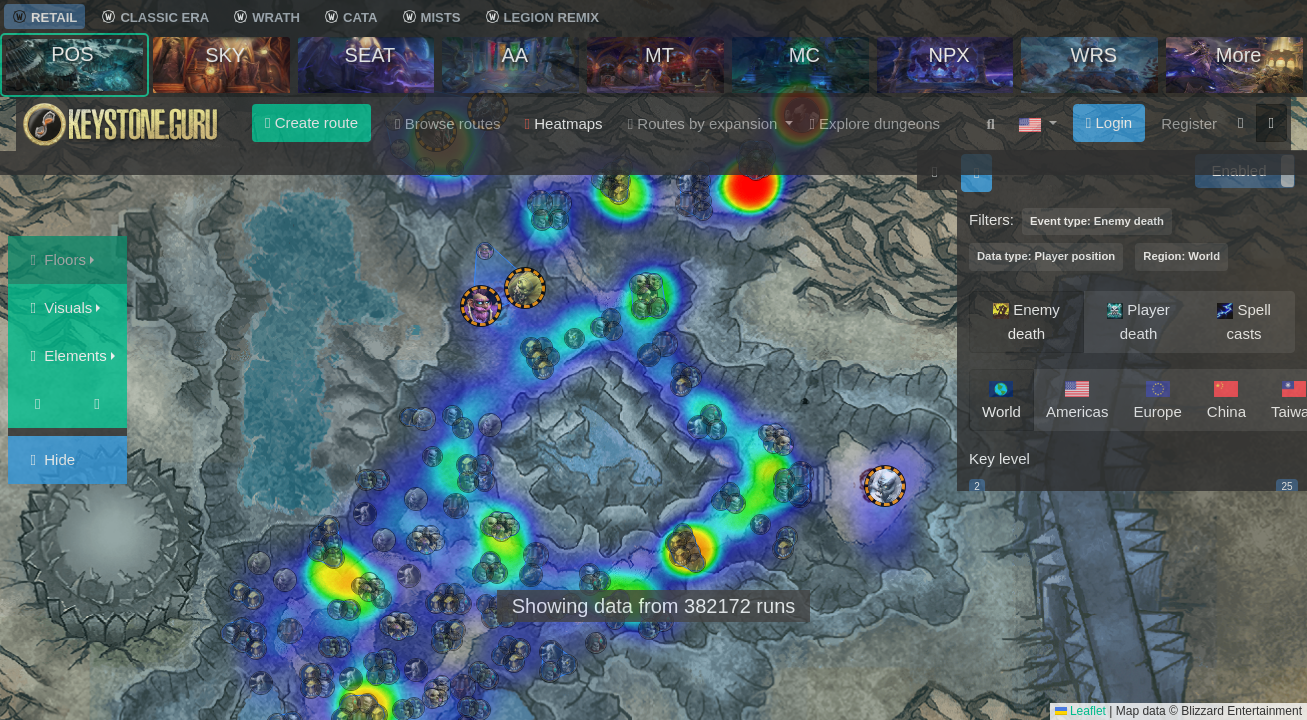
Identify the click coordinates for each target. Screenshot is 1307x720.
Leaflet (1080, 711)
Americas (1077, 398)
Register (1189, 123)
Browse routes (448, 123)
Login (1109, 122)
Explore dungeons (874, 123)
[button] (1038, 124)
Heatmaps (564, 123)
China (1226, 398)
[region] (1132, 387)
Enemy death (1026, 320)
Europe (1157, 398)
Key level (999, 458)
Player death (1138, 320)
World (1001, 398)
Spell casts (1244, 320)
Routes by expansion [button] (705, 123)
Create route (311, 122)
